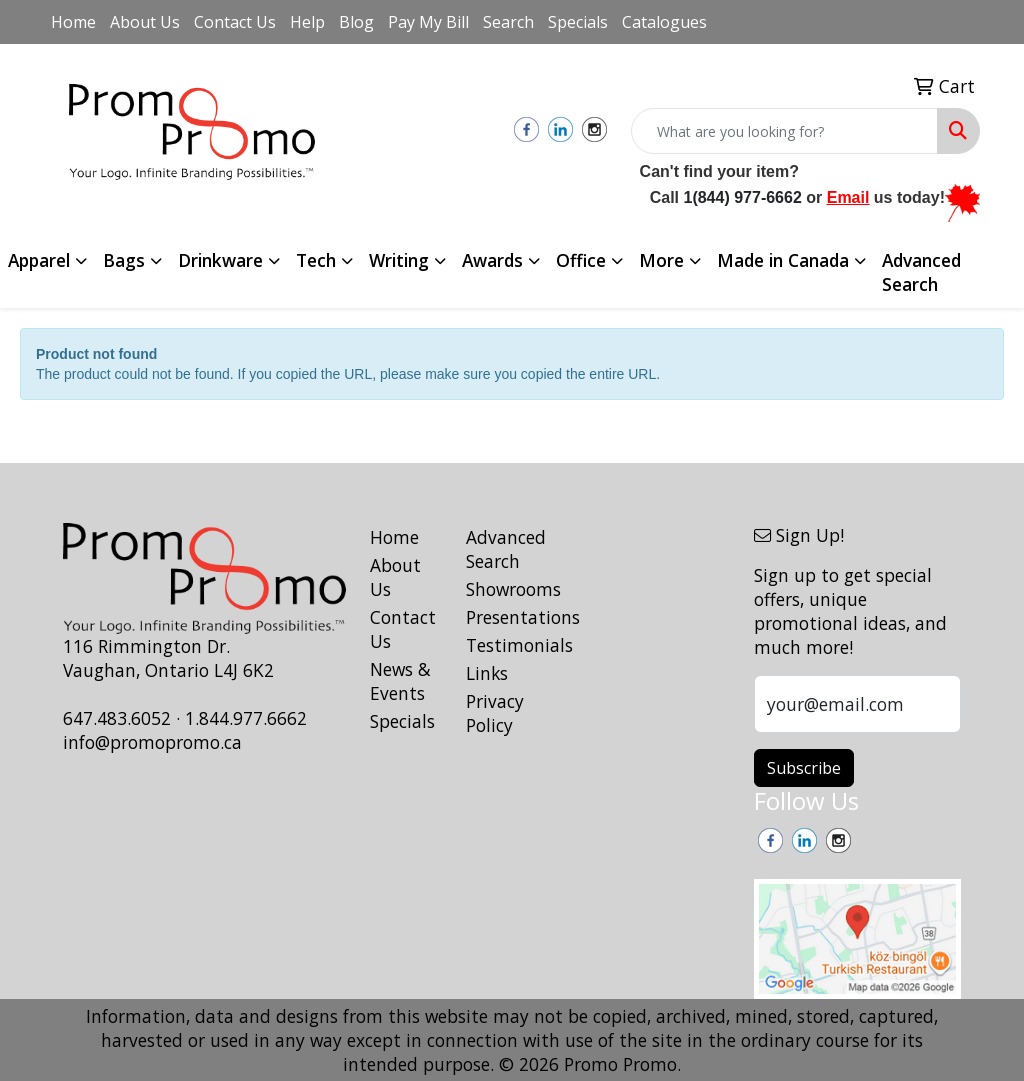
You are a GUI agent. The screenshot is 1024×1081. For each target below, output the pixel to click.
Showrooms (502, 589)
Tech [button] (316, 260)
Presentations (502, 617)
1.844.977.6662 (246, 718)
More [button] (661, 260)
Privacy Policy (495, 713)
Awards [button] (492, 260)
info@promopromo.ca (152, 742)
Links (487, 673)
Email (848, 197)
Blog (356, 22)
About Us (145, 22)
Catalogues (664, 22)
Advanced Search (921, 272)
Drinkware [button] (220, 260)
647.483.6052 (117, 718)
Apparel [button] (39, 260)
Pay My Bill (428, 22)
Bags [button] (124, 260)
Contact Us (235, 22)
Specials (578, 22)
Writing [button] (399, 260)
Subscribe (804, 768)
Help (307, 22)
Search (508, 22)
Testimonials (502, 645)
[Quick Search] (784, 131)
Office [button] (581, 260)
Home (73, 22)
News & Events (400, 681)
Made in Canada (783, 260)
